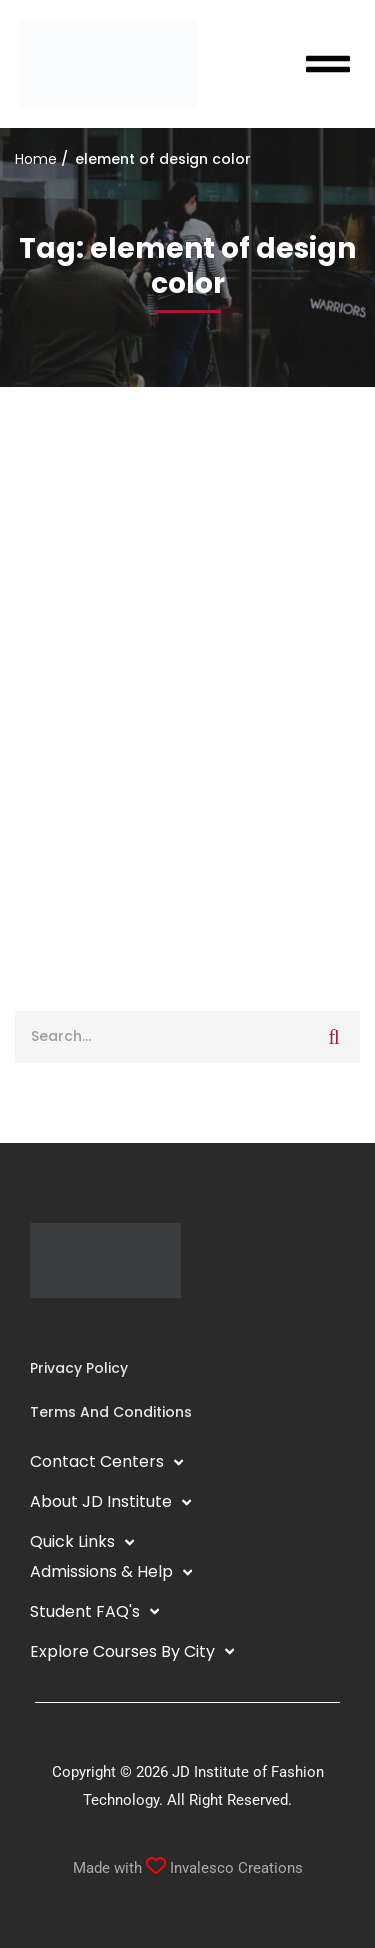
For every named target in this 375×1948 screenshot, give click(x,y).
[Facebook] (30, 1327)
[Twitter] (94, 1327)
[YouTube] (78, 1327)
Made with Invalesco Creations (188, 1868)
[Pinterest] (110, 1327)
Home (36, 159)
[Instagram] (46, 1327)
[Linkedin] (62, 1327)
